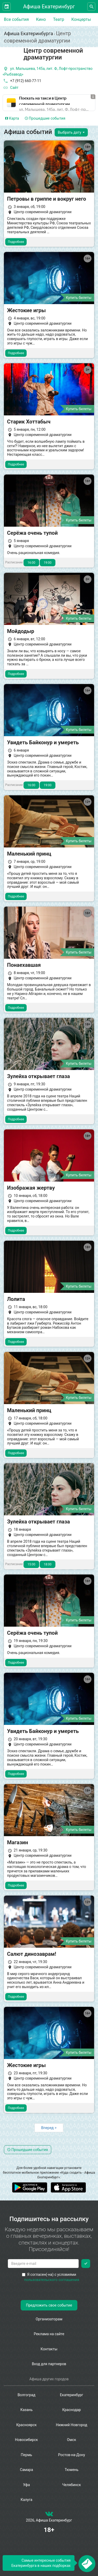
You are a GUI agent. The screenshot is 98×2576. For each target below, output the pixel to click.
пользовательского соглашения (51, 2280)
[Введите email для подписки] (43, 2263)
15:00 (31, 1564)
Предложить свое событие (49, 2305)
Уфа (26, 2485)
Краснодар (71, 2410)
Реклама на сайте (49, 2334)
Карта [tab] (12, 118)
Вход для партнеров (49, 2364)
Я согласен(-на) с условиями (50, 2277)
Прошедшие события (45, 118)
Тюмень (71, 2470)
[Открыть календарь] (6, 6)
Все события (16, 19)
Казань (26, 2410)
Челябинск (71, 2485)
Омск (71, 2440)
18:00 (47, 1564)
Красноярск (26, 2425)
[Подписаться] (85, 2263)
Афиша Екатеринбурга (28, 33)
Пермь (26, 2455)
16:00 (31, 562)
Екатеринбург (71, 2395)
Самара (26, 2470)
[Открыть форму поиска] (91, 6)
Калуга (26, 2500)
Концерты (81, 19)
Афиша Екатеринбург (49, 6)
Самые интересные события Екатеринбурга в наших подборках (41, 2563)
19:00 (47, 562)
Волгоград (26, 2395)
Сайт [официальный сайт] (10, 87)
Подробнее (16, 242)
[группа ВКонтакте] (49, 2515)
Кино (41, 19)
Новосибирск (26, 2440)
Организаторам (49, 2319)
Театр (58, 19)
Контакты (49, 2349)
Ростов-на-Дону (71, 2455)
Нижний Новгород (71, 2425)
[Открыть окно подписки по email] (86, 2563)
